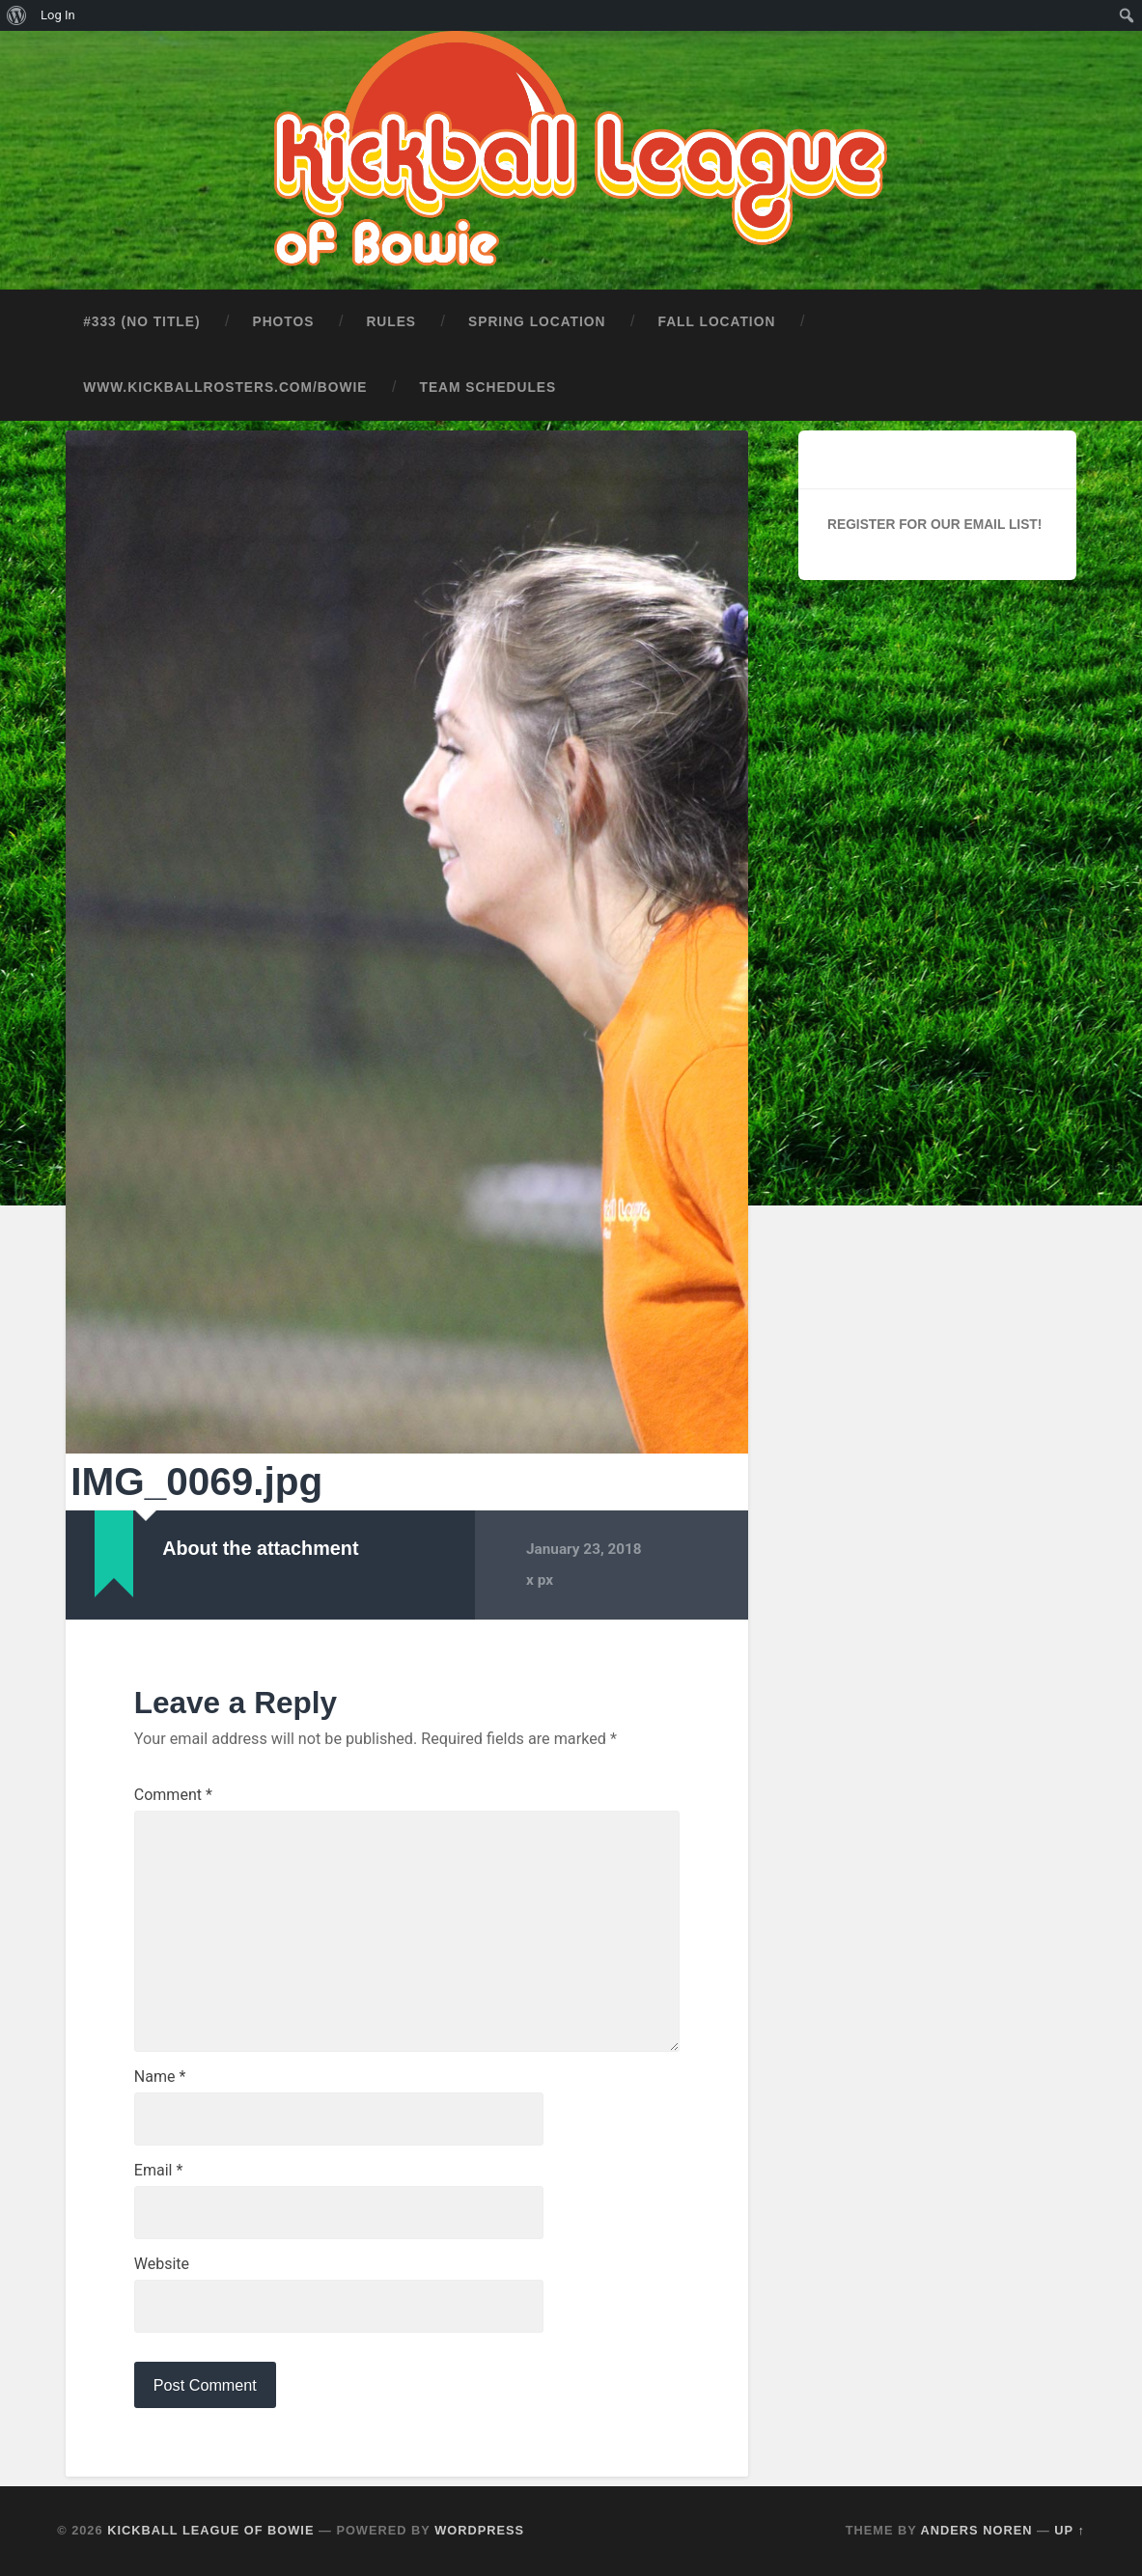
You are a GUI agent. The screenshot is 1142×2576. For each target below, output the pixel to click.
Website (161, 2264)
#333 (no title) (141, 322)
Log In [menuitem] (58, 15)
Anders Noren (977, 2530)
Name (160, 2077)
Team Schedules (488, 387)
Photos (283, 322)
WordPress (479, 2530)
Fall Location (717, 322)
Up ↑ (1069, 2530)
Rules (391, 322)
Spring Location (536, 322)
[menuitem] (17, 15)
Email (158, 2170)
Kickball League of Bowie (210, 2530)
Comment (173, 1795)
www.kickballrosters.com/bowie (225, 387)
